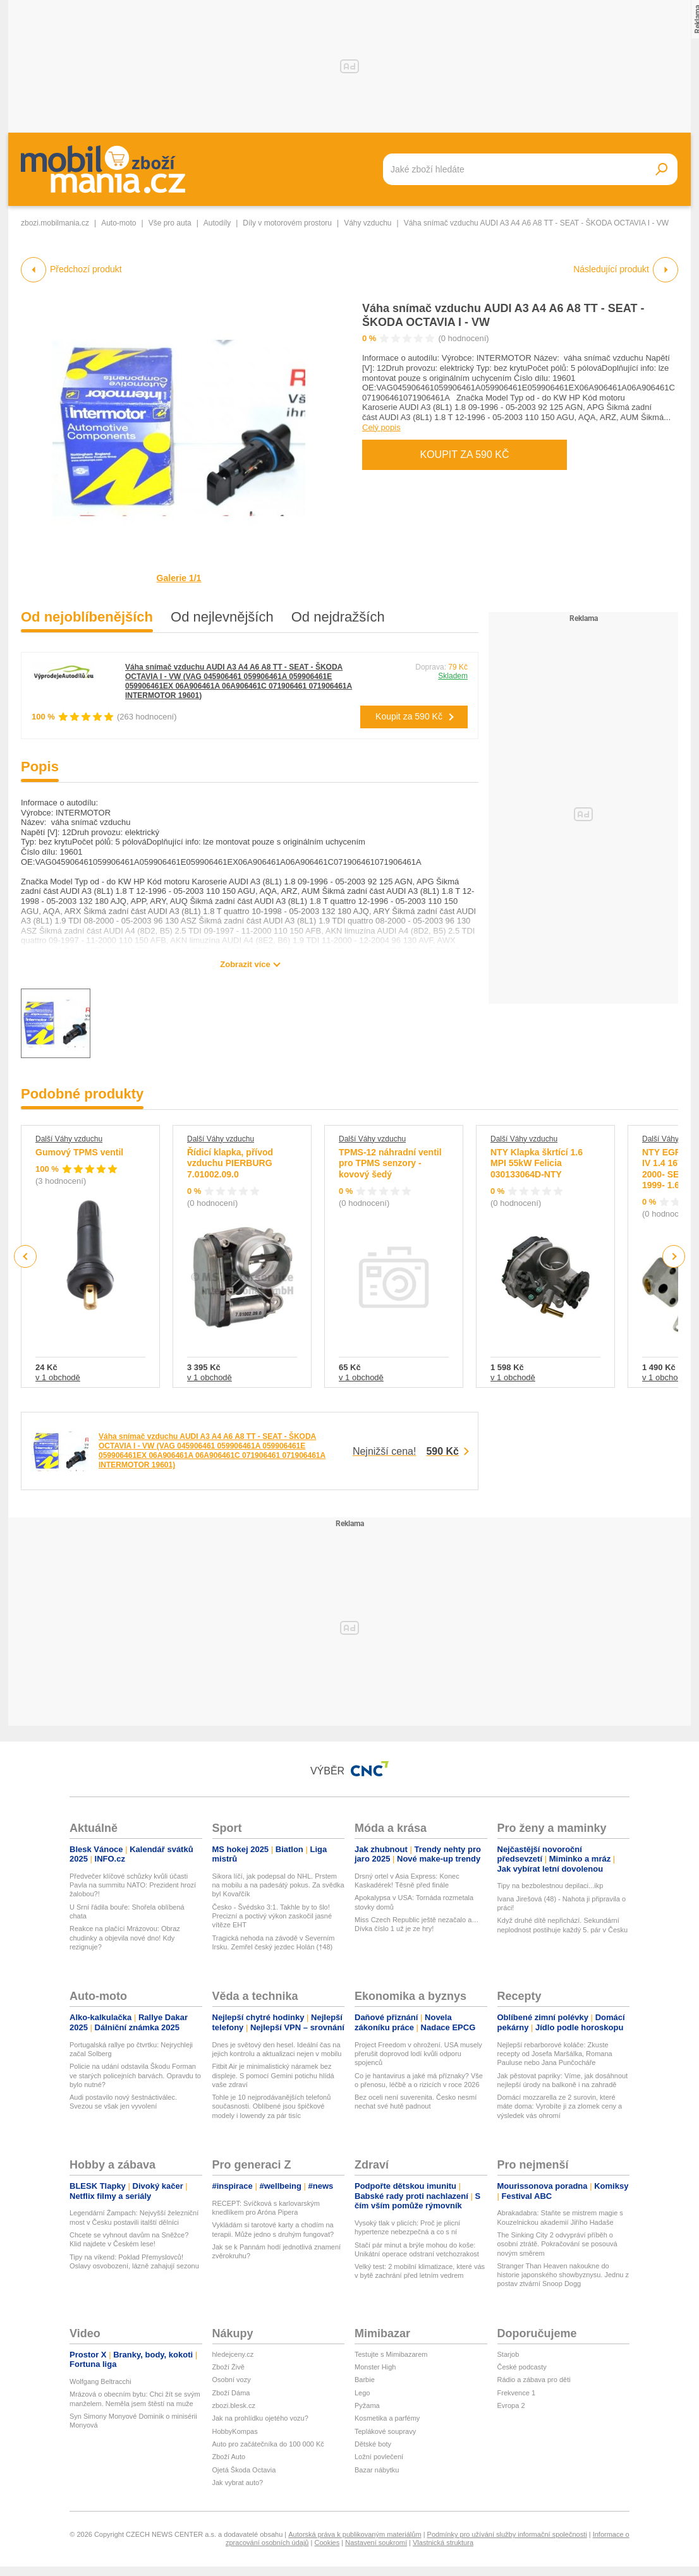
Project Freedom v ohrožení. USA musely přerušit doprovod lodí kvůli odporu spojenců (418, 2054)
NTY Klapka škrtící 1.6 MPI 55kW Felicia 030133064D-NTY (536, 1163)
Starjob (508, 2354)
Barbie (365, 2379)
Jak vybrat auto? (238, 2482)
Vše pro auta (170, 223)
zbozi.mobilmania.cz (55, 223)
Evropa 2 (511, 2405)
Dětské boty (373, 2444)
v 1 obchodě (57, 1377)
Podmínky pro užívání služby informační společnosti (507, 2534)
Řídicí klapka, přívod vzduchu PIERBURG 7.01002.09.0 (230, 1163)
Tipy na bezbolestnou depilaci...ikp (550, 1885)
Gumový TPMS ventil (79, 1152)
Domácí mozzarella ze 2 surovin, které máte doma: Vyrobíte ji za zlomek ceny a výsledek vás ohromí (560, 2106)
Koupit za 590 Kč (464, 454)
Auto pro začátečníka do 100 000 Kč (268, 2444)
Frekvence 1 (516, 2393)
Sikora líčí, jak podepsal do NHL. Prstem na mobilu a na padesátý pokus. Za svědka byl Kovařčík (278, 1885)
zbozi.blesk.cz (233, 2405)
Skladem (453, 675)
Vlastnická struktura (443, 2542)
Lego (362, 2393)
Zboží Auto (229, 2456)
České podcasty (522, 2367)
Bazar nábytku (377, 2470)
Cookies (326, 2542)
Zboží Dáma (231, 2393)
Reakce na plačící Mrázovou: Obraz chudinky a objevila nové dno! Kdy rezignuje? (125, 1938)
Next (674, 1256)
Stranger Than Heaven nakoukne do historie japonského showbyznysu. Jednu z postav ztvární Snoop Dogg (563, 2275)
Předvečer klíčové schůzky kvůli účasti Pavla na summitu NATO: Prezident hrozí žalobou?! (133, 1885)
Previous (26, 1256)
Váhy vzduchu (367, 223)
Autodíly (217, 223)
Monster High (375, 2367)
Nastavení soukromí (376, 2542)
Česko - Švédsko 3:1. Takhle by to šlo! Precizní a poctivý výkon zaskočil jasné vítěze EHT (272, 1916)
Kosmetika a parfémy (387, 2418)
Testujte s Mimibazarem (391, 2354)
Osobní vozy (231, 2379)
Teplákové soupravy (385, 2431)
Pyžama (367, 2405)
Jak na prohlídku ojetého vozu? (260, 2418)
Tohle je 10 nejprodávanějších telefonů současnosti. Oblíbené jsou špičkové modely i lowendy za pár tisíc (271, 2106)
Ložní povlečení (379, 2456)
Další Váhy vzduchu (68, 1139)
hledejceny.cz (233, 2354)
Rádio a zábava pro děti (534, 2379)
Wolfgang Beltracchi (100, 2381)
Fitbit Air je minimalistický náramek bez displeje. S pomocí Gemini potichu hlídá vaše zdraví (273, 2075)
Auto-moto (118, 223)
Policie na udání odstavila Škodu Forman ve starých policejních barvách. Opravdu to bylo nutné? (135, 2075)
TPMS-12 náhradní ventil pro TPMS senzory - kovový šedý (390, 1163)
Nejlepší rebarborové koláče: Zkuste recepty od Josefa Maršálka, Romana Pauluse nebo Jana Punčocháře (554, 2054)
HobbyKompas (235, 2431)
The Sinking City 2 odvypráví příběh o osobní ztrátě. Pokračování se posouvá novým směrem (557, 2244)
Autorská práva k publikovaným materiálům (354, 2534)
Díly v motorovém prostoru (287, 223)
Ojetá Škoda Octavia (244, 2470)
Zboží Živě (228, 2367)
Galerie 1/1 (179, 578)
